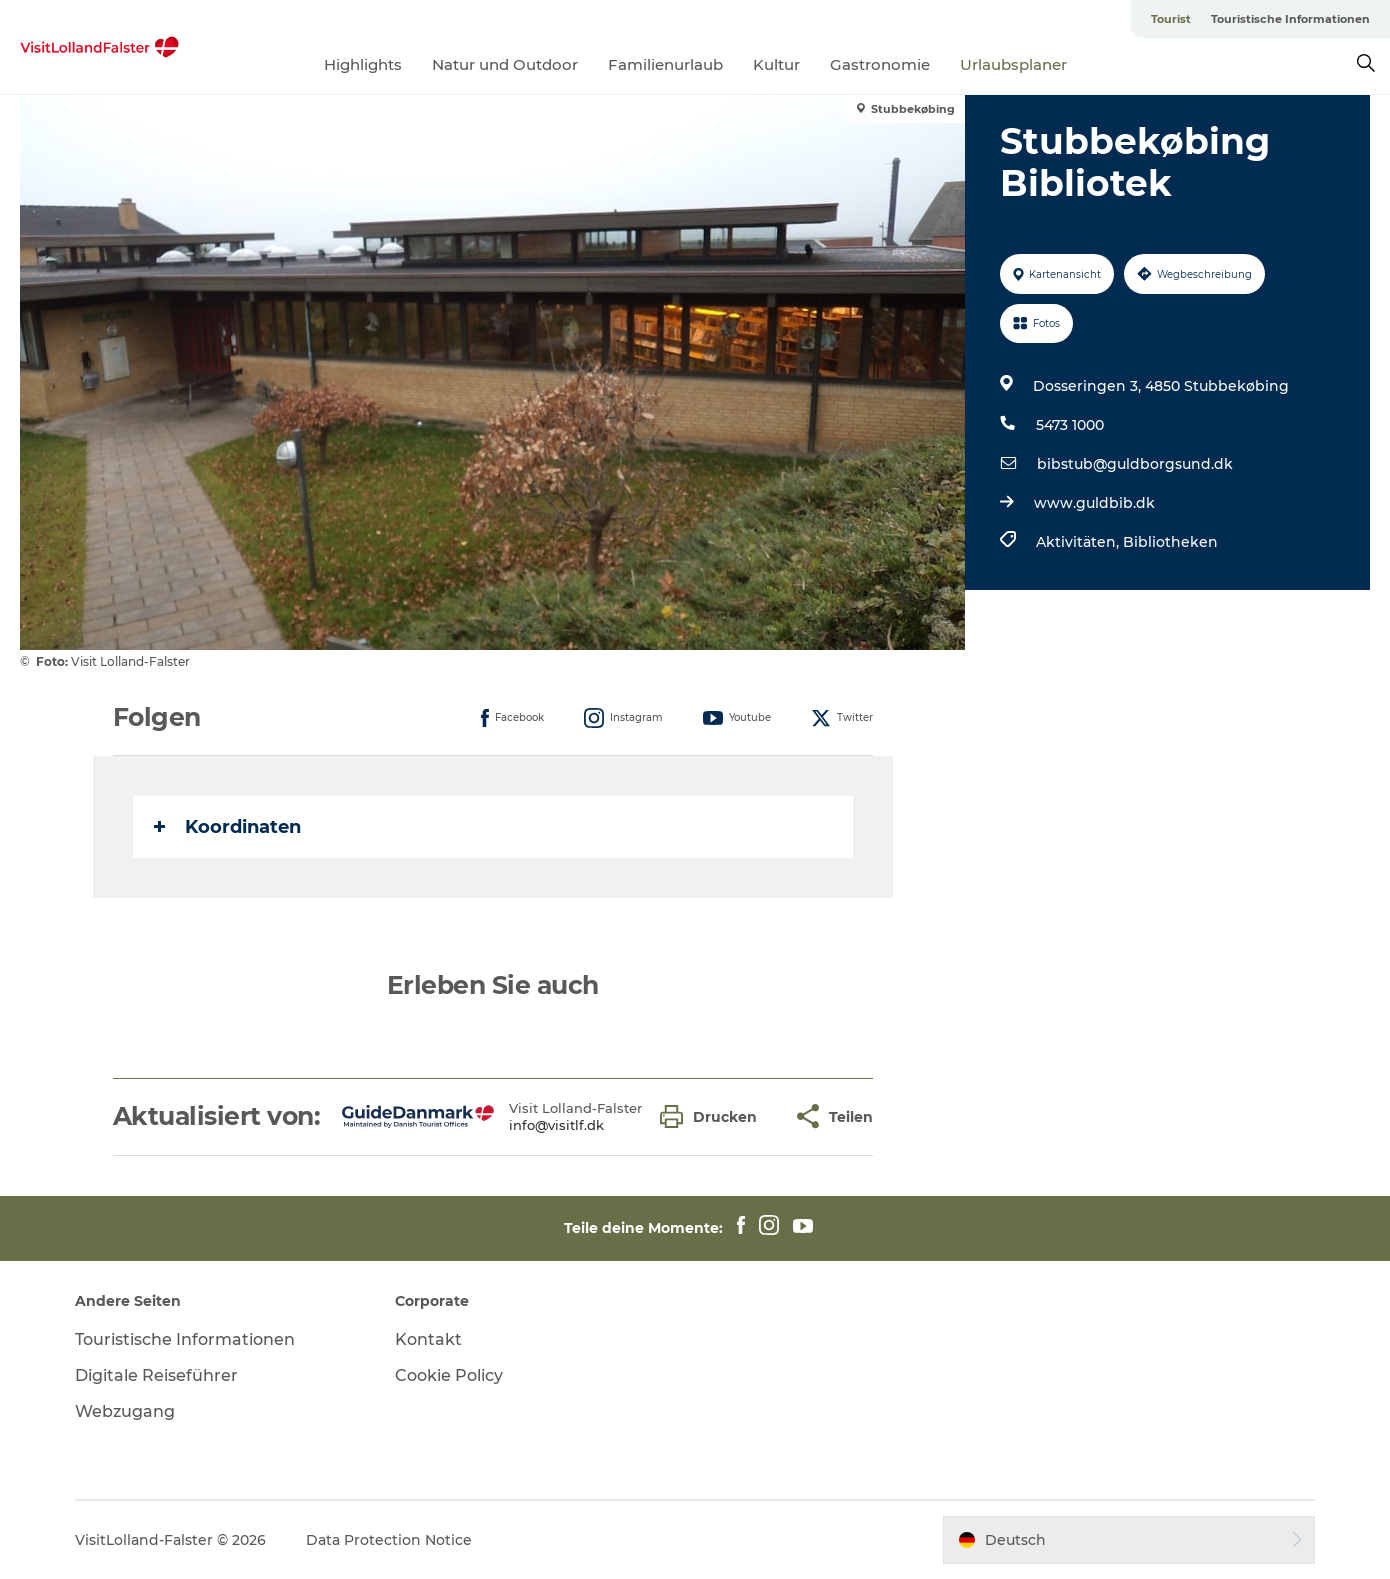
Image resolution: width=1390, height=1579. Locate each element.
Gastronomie (880, 64)
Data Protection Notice (389, 1540)
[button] (713, 1116)
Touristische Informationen (1290, 19)
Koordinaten (227, 827)
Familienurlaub (665, 64)
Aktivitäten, (1079, 542)
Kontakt (428, 1339)
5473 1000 (1070, 425)
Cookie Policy (449, 1375)
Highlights (363, 64)
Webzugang (125, 1411)
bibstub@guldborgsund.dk (1135, 464)
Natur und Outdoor (505, 64)
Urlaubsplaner (1013, 64)
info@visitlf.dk (556, 1125)
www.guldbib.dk (1094, 503)
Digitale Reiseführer (156, 1375)
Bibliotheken (1170, 542)
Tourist (1171, 19)
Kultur (776, 64)
